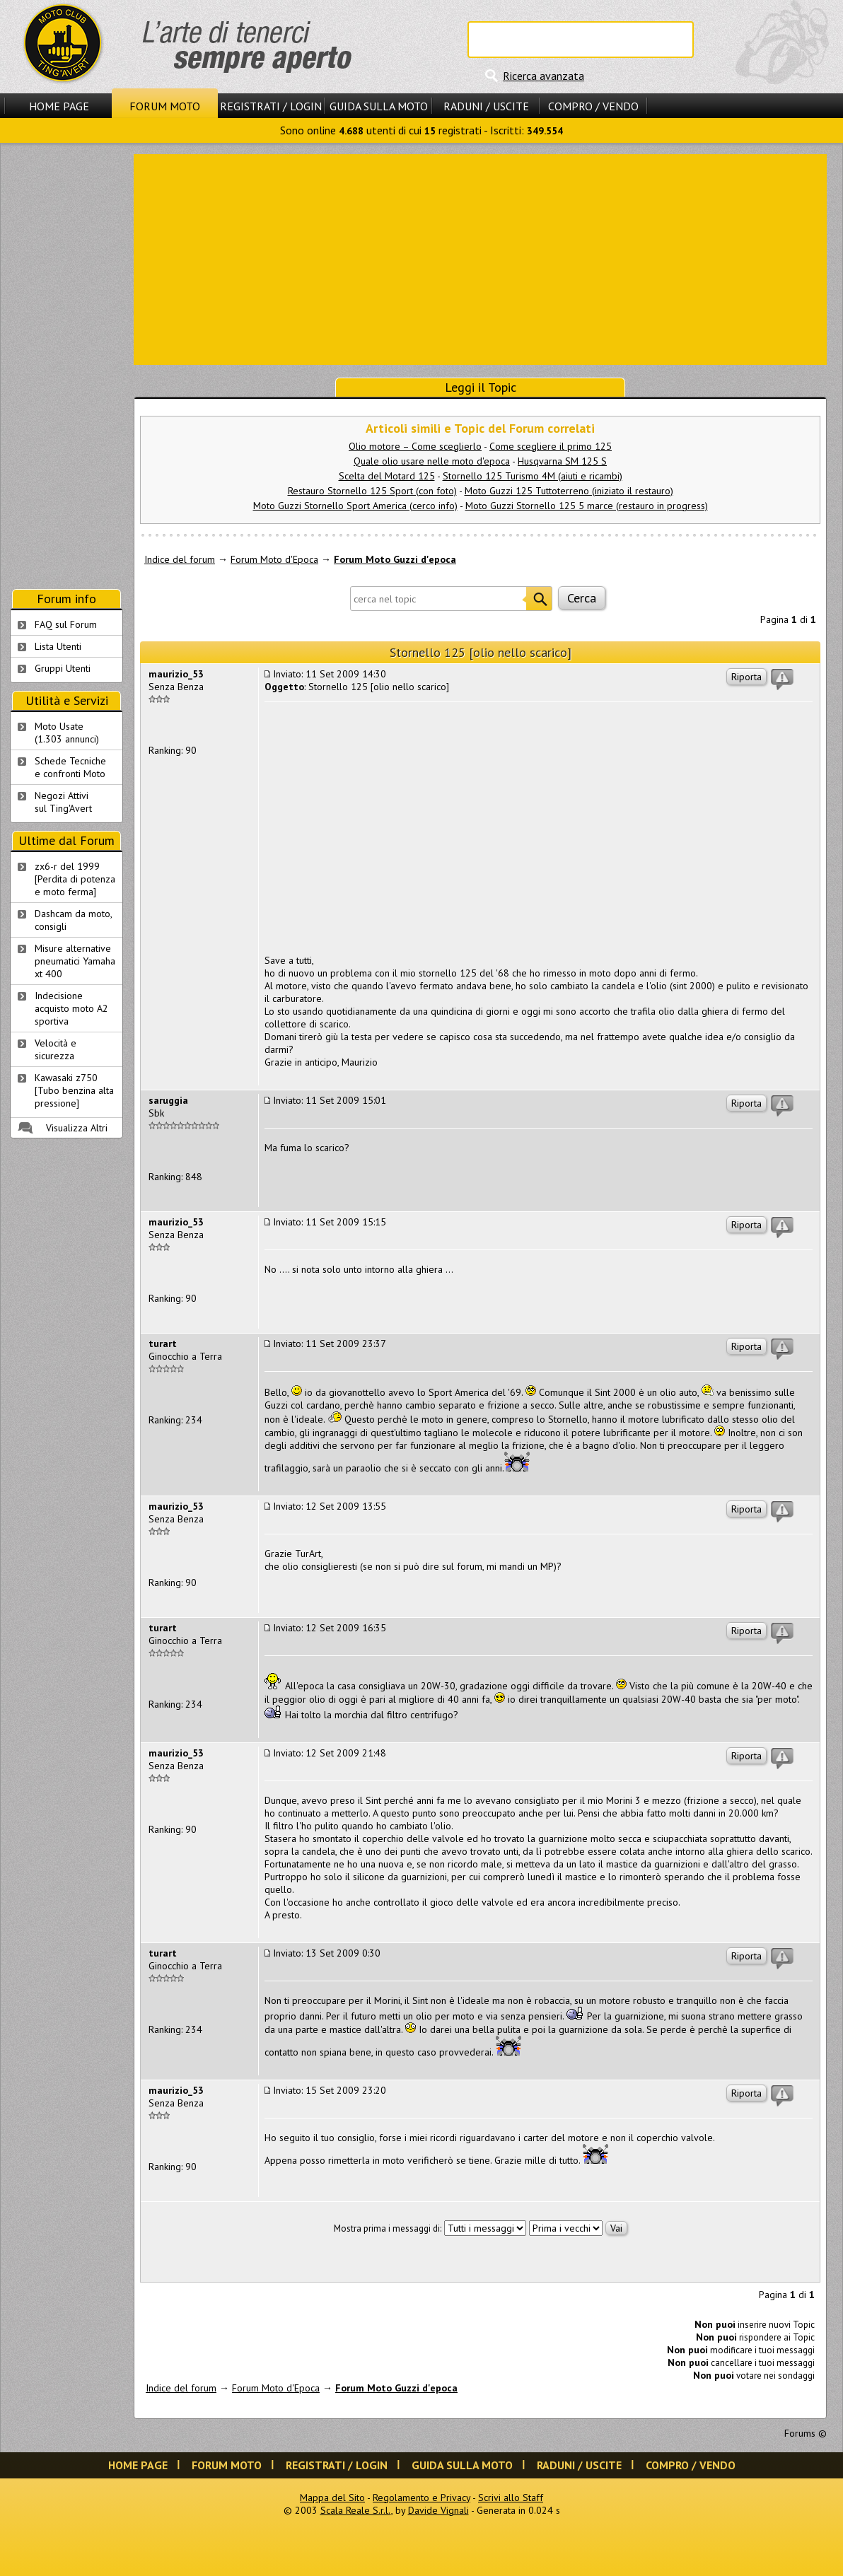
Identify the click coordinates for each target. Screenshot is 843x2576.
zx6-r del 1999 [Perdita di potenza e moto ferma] (75, 879)
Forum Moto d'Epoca (274, 559)
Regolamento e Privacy (421, 2497)
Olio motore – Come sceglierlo (415, 446)
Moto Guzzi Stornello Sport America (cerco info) (355, 505)
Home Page (59, 106)
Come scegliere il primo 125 (550, 446)
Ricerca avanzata (543, 76)
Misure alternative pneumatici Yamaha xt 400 (75, 961)
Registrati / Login (271, 106)
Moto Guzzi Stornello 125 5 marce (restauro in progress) (586, 505)
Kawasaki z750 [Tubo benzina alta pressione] (74, 1090)
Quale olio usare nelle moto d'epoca (432, 461)
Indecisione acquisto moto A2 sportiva (71, 1008)
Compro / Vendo (593, 106)
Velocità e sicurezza (55, 1049)
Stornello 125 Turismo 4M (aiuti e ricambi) (532, 476)
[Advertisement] (480, 258)
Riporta (746, 676)
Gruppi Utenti (63, 668)
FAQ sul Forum (66, 624)
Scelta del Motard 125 (387, 476)
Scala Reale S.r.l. (355, 2510)
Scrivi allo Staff (510, 2497)
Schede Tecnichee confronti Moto (70, 767)
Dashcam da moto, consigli (73, 920)
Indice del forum (179, 559)
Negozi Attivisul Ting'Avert (63, 802)
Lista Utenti (58, 646)
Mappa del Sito (332, 2497)
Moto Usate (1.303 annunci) (67, 732)
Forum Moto (164, 106)
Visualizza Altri (76, 1127)
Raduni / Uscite (486, 106)
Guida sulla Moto (379, 106)
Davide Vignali (438, 2510)
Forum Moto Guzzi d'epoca (395, 559)
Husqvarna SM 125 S (562, 461)
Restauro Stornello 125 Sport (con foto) (372, 490)
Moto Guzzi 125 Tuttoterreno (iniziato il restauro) (569, 490)
